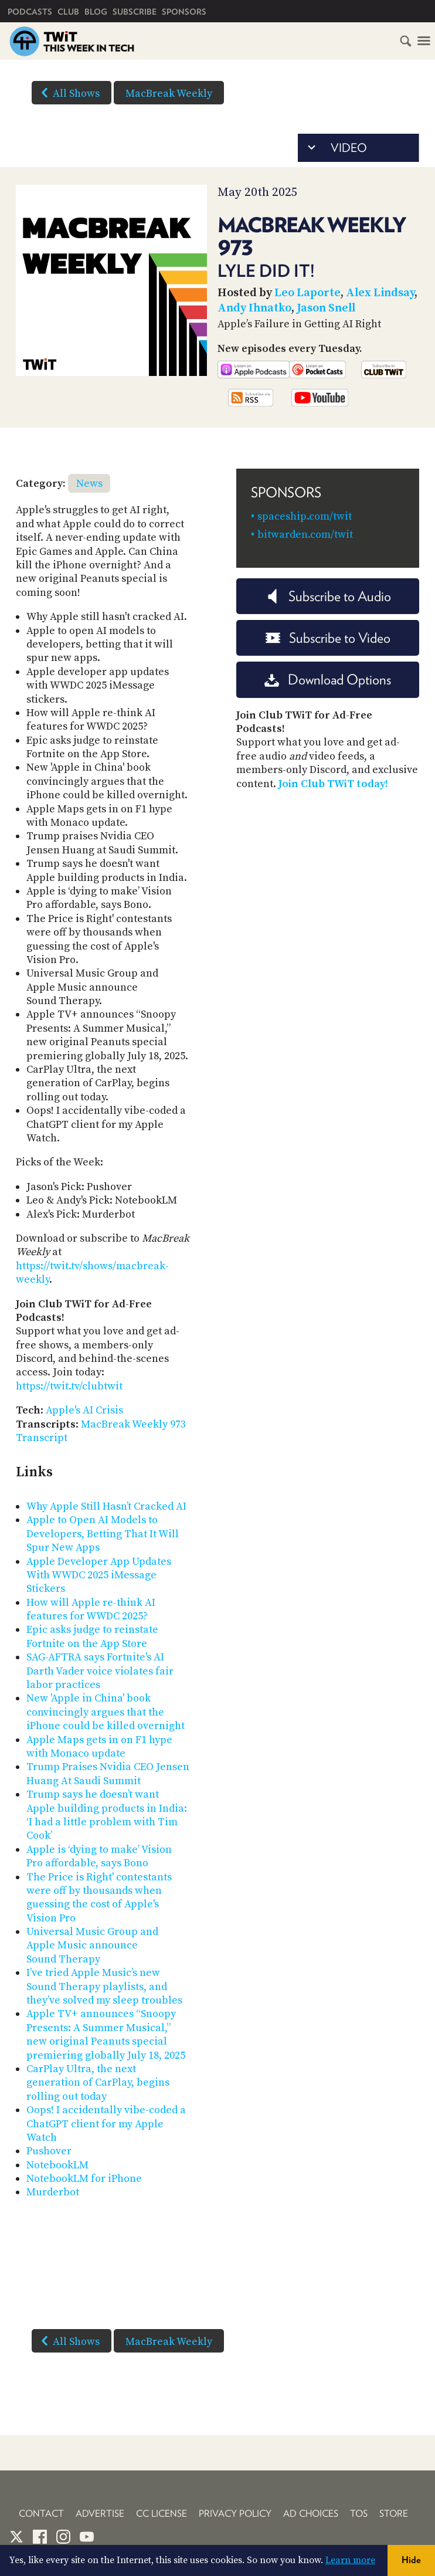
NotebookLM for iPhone (84, 2178)
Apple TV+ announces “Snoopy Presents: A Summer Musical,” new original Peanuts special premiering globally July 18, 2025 (105, 2034)
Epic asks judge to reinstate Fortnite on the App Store (92, 1636)
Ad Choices (310, 2513)
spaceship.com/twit (304, 516)
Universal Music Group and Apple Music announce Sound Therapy (92, 1945)
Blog (95, 11)
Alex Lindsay (380, 293)
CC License (161, 2513)
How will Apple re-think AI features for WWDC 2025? (90, 1609)
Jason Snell (326, 308)
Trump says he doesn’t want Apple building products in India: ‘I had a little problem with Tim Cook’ (106, 1815)
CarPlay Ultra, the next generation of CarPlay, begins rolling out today (97, 2082)
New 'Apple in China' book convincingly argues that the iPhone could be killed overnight (105, 1712)
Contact (41, 2513)
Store (393, 2513)
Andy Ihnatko (254, 308)
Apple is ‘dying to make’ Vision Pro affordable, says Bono (99, 1856)
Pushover (49, 2151)
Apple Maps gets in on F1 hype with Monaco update (99, 1746)
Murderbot (52, 2192)
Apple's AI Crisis (84, 1410)
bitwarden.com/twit (305, 534)
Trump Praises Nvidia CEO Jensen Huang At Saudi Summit (107, 1773)
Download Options (327, 679)
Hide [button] (411, 2559)
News (89, 483)
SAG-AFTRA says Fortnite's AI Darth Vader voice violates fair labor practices (100, 1671)
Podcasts (30, 11)
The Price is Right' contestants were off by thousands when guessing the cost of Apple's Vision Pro (99, 1897)
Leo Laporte (307, 293)
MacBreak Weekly (168, 93)
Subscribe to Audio (328, 596)
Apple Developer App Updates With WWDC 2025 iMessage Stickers (98, 1575)
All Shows (68, 92)
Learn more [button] (350, 2560)
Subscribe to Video (328, 637)
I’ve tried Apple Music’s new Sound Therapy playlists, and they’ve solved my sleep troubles (104, 1986)
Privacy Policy (235, 2513)
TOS (359, 2513)
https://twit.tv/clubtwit (69, 1386)
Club (68, 11)
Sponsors (184, 11)
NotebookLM (57, 2165)
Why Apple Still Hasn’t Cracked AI (106, 1506)
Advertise (100, 2513)
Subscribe (135, 11)
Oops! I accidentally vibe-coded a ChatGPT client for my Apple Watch (106, 2123)
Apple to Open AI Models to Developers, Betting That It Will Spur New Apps (102, 1533)
